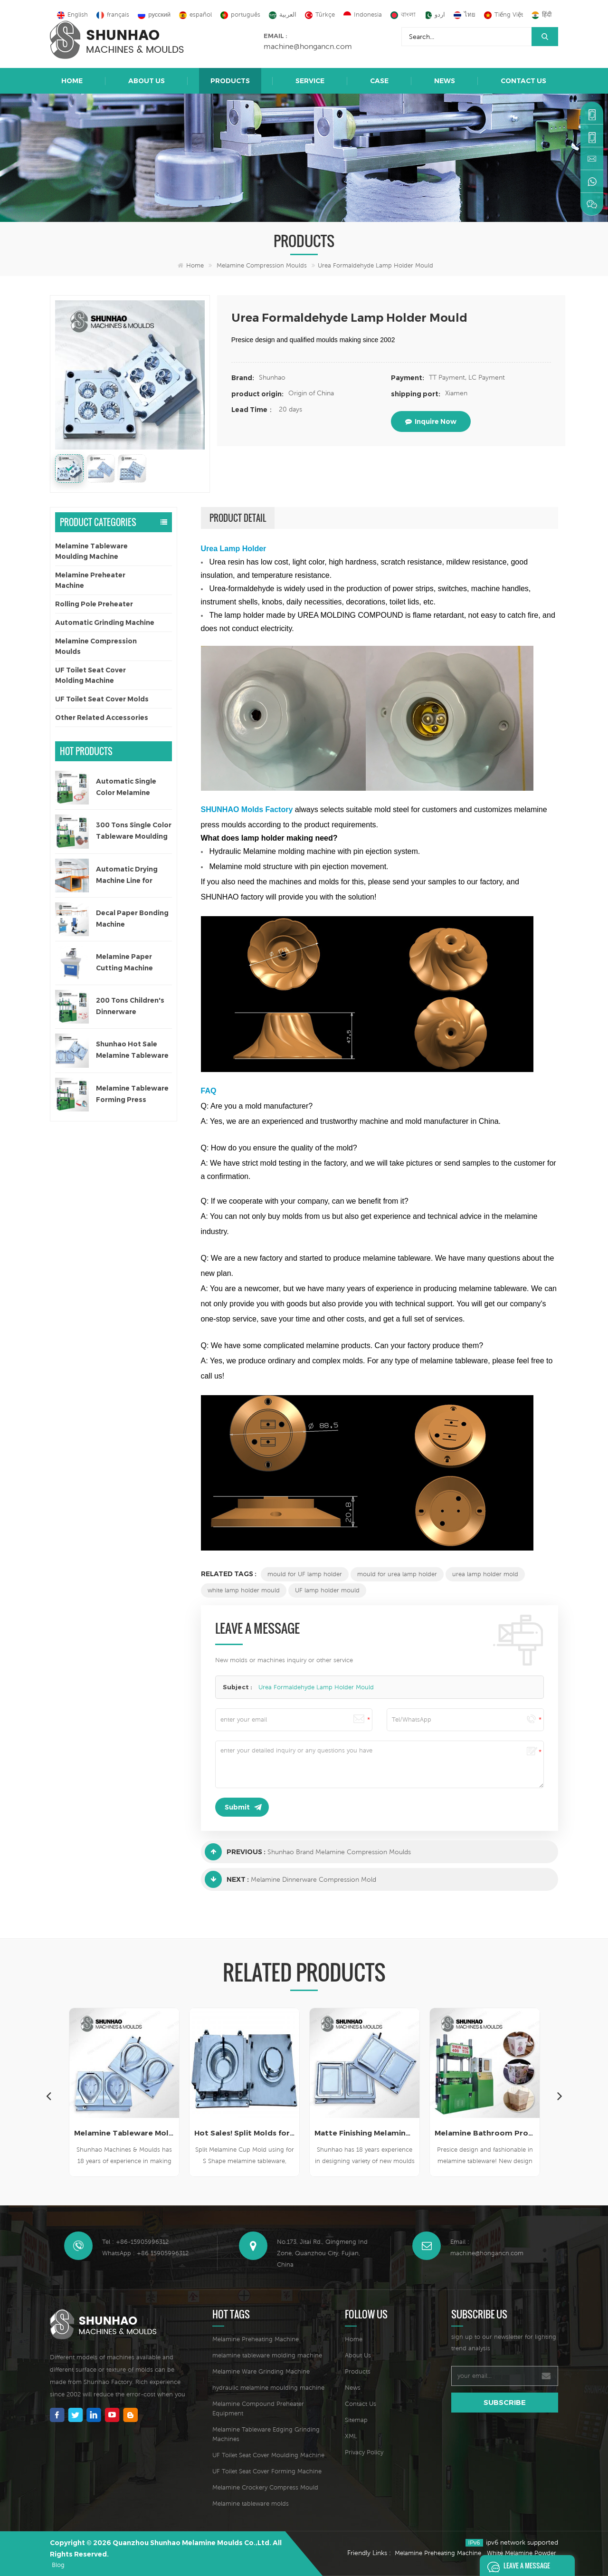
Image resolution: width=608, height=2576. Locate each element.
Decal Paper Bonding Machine (132, 919)
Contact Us (523, 81)
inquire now (430, 421)
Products (230, 81)
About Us (146, 81)
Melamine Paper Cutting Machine (124, 962)
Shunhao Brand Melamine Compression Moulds (339, 1852)
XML (351, 2436)
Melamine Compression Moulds (262, 265)
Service (309, 81)
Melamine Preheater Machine (90, 580)
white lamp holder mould (244, 1590)
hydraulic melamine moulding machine (268, 2387)
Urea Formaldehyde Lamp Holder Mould (316, 1687)
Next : (227, 1879)
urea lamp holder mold (485, 1574)
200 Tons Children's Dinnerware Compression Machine (130, 1006)
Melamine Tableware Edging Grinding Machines (266, 2434)
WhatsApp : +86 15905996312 (145, 2253)
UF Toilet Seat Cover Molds (102, 699)
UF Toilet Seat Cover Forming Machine (267, 2471)
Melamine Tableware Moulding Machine (91, 551)
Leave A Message (516, 2565)
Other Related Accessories (101, 717)
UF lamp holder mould (327, 1590)
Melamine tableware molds (250, 2503)
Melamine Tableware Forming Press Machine (132, 1094)
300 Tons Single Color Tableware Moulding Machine (133, 831)
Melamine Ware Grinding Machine (261, 2371)
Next (559, 2096)
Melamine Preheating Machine (255, 2339)
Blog (58, 2564)
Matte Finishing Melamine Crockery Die (485, 2132)
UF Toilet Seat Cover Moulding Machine (268, 2455)
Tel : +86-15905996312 (135, 2241)
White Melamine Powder (521, 2553)
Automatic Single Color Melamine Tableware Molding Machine (129, 787)
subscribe (505, 2402)
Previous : (235, 1851)
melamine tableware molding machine (267, 2355)
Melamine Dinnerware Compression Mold (313, 1879)
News (444, 81)
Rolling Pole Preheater (94, 604)
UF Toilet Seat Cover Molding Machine (90, 675)
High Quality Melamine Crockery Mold (124, 2132)
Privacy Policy (364, 2452)
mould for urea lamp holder (397, 1574)
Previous (48, 2096)
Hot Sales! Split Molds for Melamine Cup (364, 2132)
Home (72, 81)
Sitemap (356, 2419)
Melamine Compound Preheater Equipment (258, 2408)
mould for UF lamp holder (304, 1574)
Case (379, 81)
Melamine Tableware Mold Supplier (244, 2132)
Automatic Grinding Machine (104, 622)
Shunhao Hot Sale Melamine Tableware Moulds (132, 1050)
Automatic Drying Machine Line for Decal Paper (127, 875)
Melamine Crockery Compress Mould (265, 2487)
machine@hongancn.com (308, 46)
